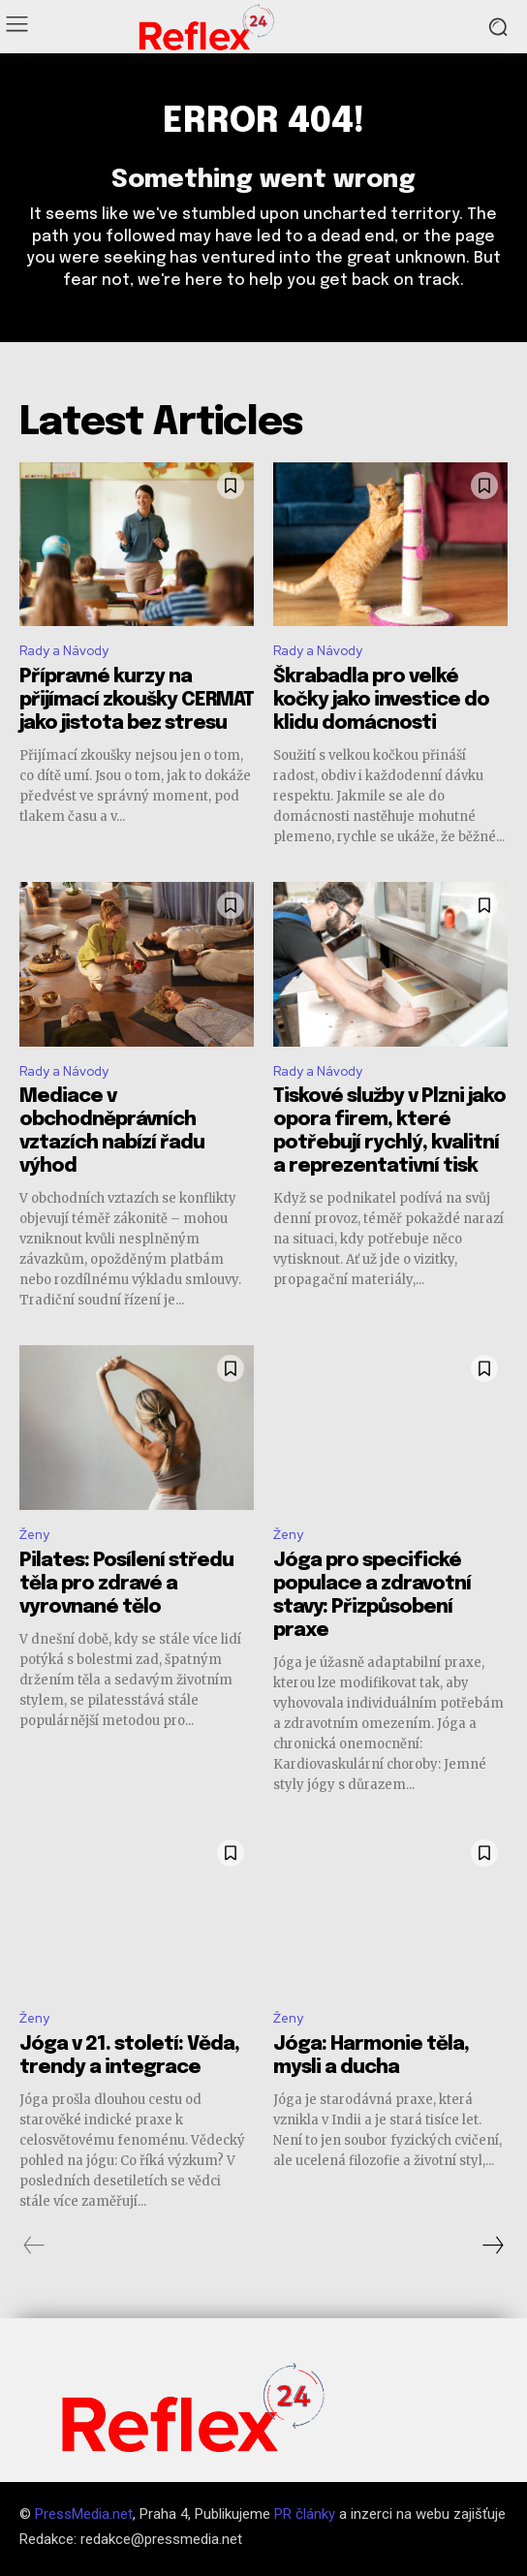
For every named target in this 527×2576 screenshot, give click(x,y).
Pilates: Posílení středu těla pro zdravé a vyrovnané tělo (126, 1584)
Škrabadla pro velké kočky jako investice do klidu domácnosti (381, 700)
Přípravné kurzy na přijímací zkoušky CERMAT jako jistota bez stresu (136, 700)
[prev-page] (34, 2245)
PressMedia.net (84, 2514)
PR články (304, 2514)
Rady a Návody (63, 651)
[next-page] (492, 2245)
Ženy (34, 1534)
